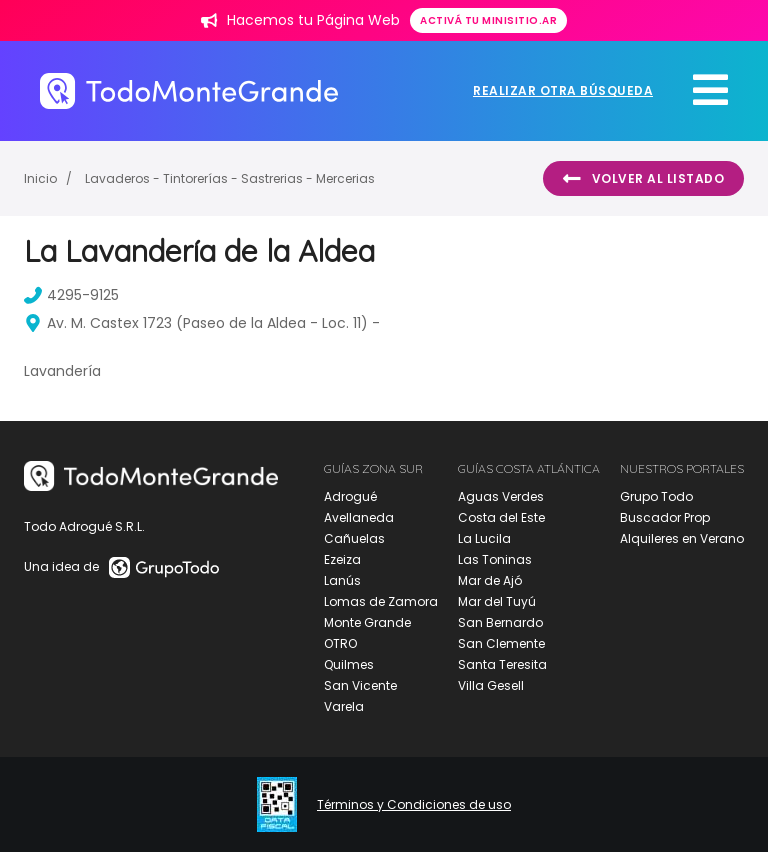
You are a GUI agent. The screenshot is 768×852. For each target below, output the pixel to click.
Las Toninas (495, 559)
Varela (344, 706)
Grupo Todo (656, 496)
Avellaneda (359, 517)
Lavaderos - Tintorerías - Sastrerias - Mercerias (230, 178)
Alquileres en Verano (682, 538)
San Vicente (360, 685)
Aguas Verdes (501, 496)
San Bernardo (500, 622)
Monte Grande (367, 622)
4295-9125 (71, 295)
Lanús (342, 580)
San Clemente (501, 643)
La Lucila (484, 538)
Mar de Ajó (490, 580)
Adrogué (350, 496)
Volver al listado (643, 179)
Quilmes (349, 664)
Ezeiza (342, 559)
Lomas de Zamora (381, 601)
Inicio (40, 178)
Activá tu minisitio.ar (488, 20)
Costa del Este (501, 517)
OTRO (340, 643)
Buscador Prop (665, 517)
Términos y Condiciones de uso (414, 805)
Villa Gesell (491, 685)
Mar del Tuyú (497, 601)
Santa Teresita (502, 664)
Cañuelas (354, 538)
